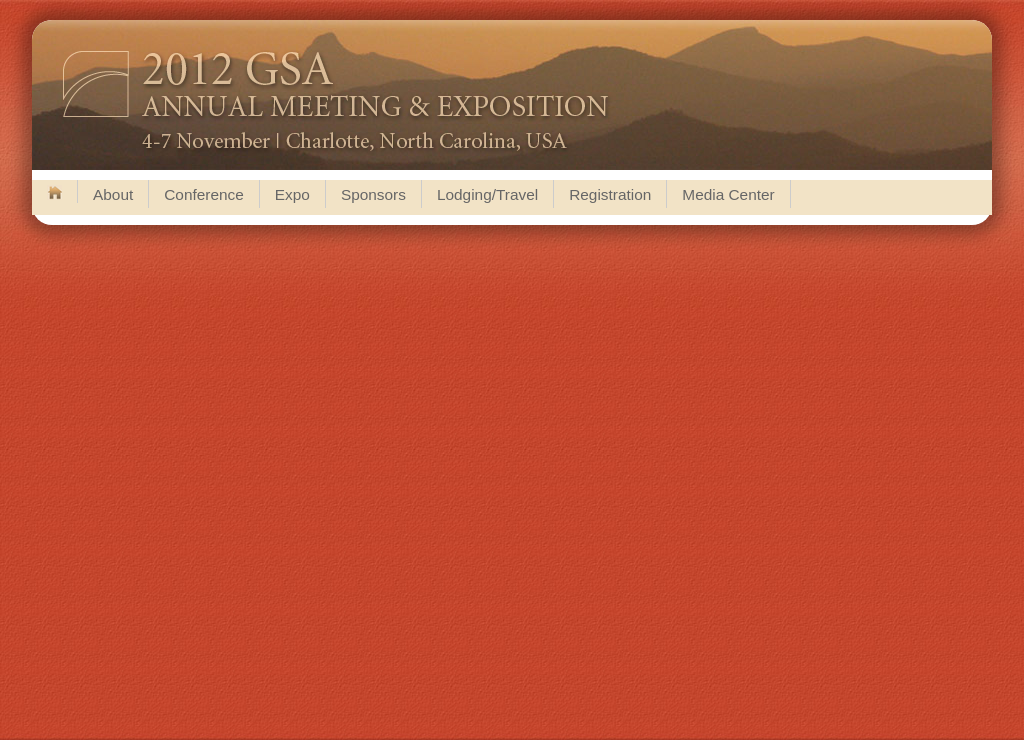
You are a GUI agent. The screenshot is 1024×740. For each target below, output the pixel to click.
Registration (610, 194)
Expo (292, 194)
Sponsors (373, 194)
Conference (204, 194)
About (113, 194)
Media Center (728, 194)
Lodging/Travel (487, 194)
